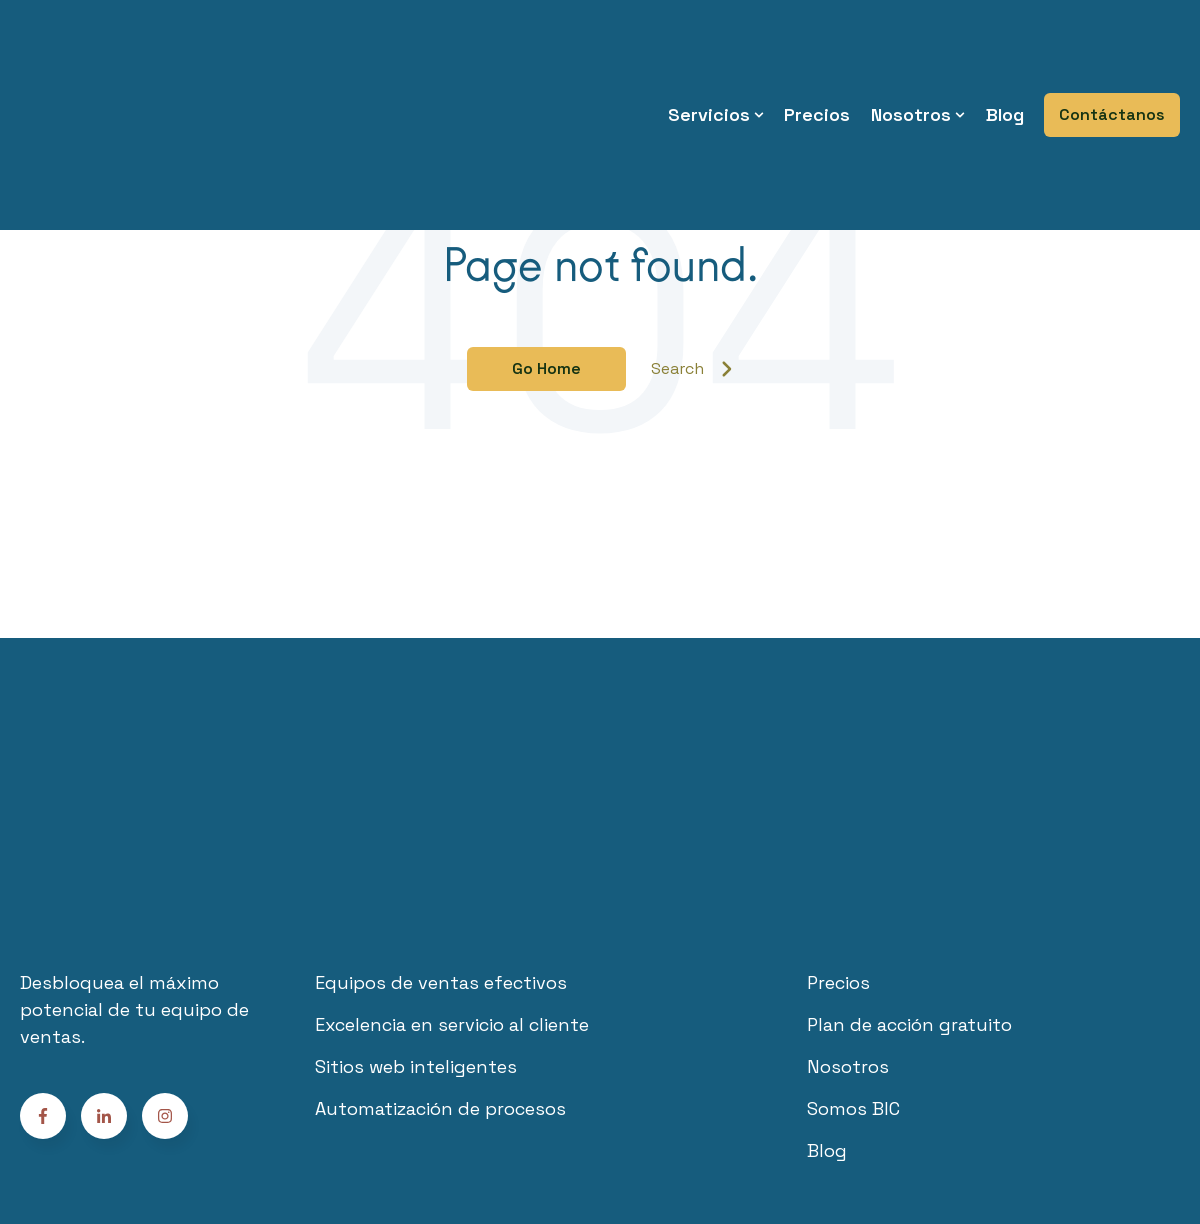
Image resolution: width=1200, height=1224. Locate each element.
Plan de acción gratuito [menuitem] (909, 918)
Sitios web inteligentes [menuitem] (416, 960)
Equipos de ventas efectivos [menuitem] (441, 876)
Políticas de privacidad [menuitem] (688, 1133)
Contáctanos (1112, 59)
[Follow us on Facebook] (165, 1009)
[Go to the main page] (125, 59)
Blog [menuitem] (1005, 59)
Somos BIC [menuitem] (853, 1002)
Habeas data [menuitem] (849, 1133)
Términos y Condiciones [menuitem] (491, 1133)
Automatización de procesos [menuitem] (440, 1002)
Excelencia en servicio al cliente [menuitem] (452, 918)
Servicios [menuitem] (709, 59)
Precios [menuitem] (817, 59)
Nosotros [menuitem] (911, 59)
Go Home (546, 368)
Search (692, 368)
